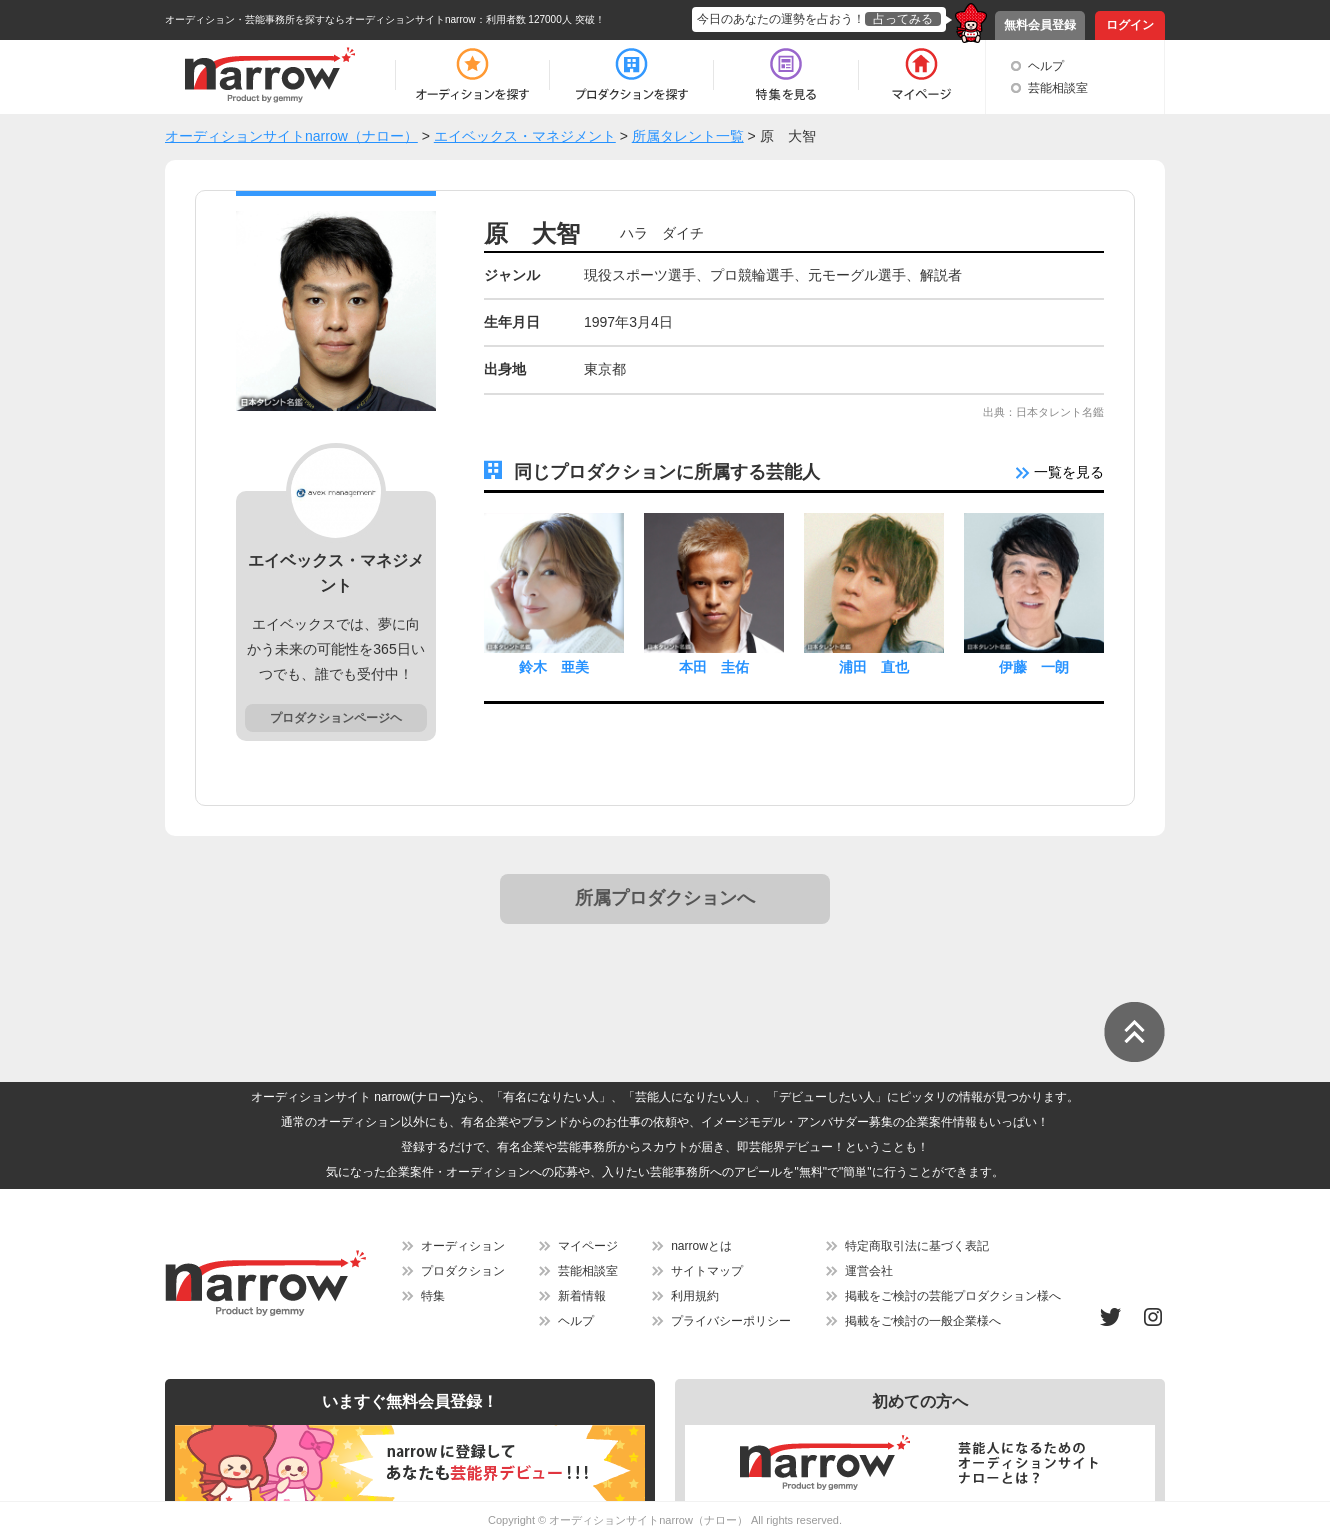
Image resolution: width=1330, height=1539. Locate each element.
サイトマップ (707, 1271)
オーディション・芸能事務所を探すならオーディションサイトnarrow (320, 19)
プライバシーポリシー (731, 1321)
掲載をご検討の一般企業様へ (923, 1321)
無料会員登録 (1040, 25)
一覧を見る (1060, 472)
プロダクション (463, 1271)
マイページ (588, 1246)
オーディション (463, 1246)
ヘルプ (1046, 66)
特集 (433, 1296)
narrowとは (701, 1246)
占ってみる (903, 19)
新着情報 (582, 1296)
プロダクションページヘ (336, 718)
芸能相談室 (1058, 88)
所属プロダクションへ (665, 898)
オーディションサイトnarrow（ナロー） (648, 1520)
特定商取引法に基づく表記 (917, 1246)
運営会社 (869, 1271)
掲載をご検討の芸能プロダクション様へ (953, 1296)
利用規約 (695, 1296)
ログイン (1130, 25)
